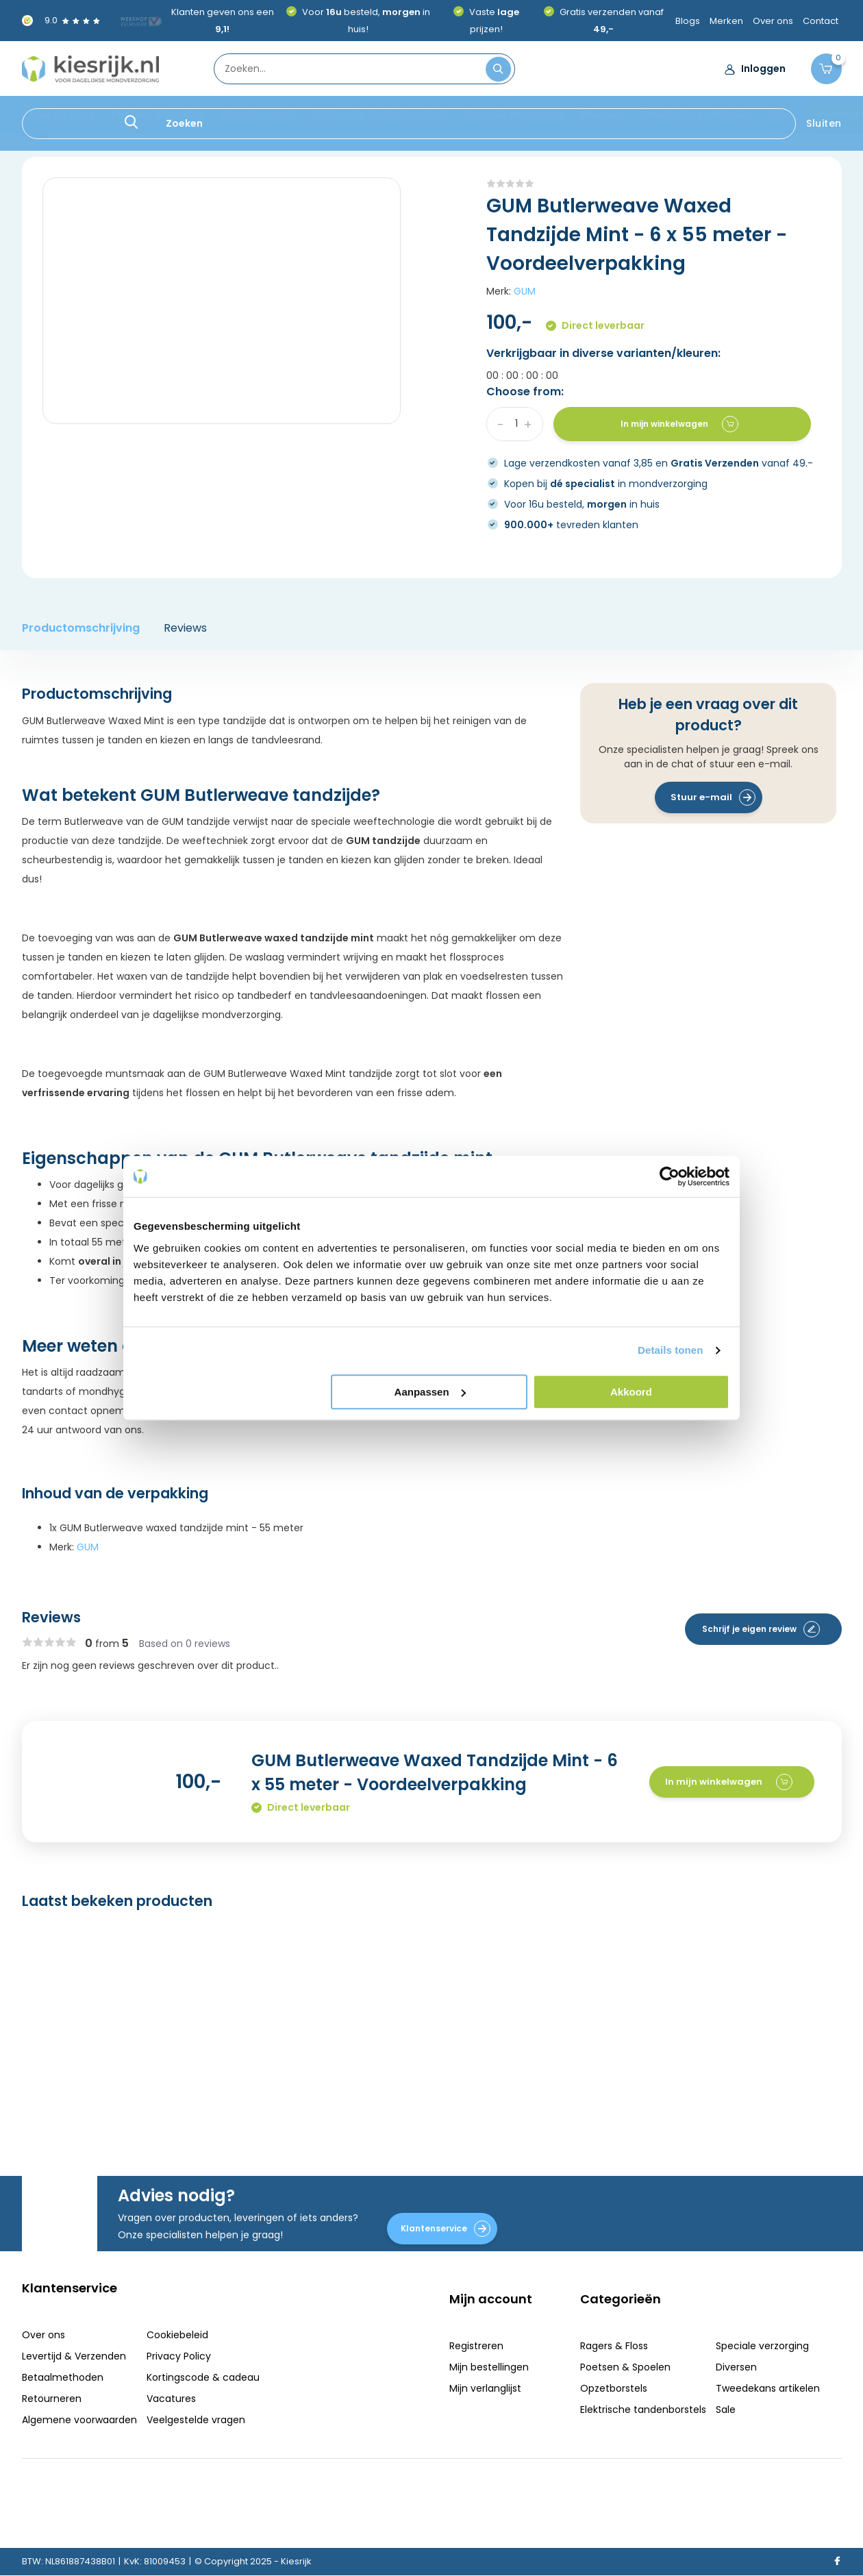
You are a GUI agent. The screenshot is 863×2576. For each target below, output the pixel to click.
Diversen (601, 114)
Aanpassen (430, 1392)
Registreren (476, 2346)
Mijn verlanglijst (485, 2388)
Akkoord (631, 1392)
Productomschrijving (81, 628)
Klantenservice (445, 2228)
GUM (525, 291)
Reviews (185, 628)
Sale (777, 114)
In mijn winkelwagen (679, 424)
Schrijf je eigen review (761, 1629)
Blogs (687, 20)
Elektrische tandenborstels (379, 114)
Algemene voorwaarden (79, 2420)
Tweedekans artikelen (694, 114)
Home (36, 136)
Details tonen (670, 1350)
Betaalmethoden (62, 2377)
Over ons (773, 20)
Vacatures (171, 2398)
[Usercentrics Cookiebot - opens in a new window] (669, 1176)
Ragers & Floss (58, 114)
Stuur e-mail (713, 797)
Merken (726, 20)
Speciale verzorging (513, 114)
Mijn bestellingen (489, 2367)
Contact (820, 20)
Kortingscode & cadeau (203, 2377)
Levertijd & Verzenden (74, 2356)
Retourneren (52, 2398)
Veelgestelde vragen (196, 2420)
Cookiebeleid (177, 2335)
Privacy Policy (179, 2356)
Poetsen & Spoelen (158, 114)
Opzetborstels (258, 114)
